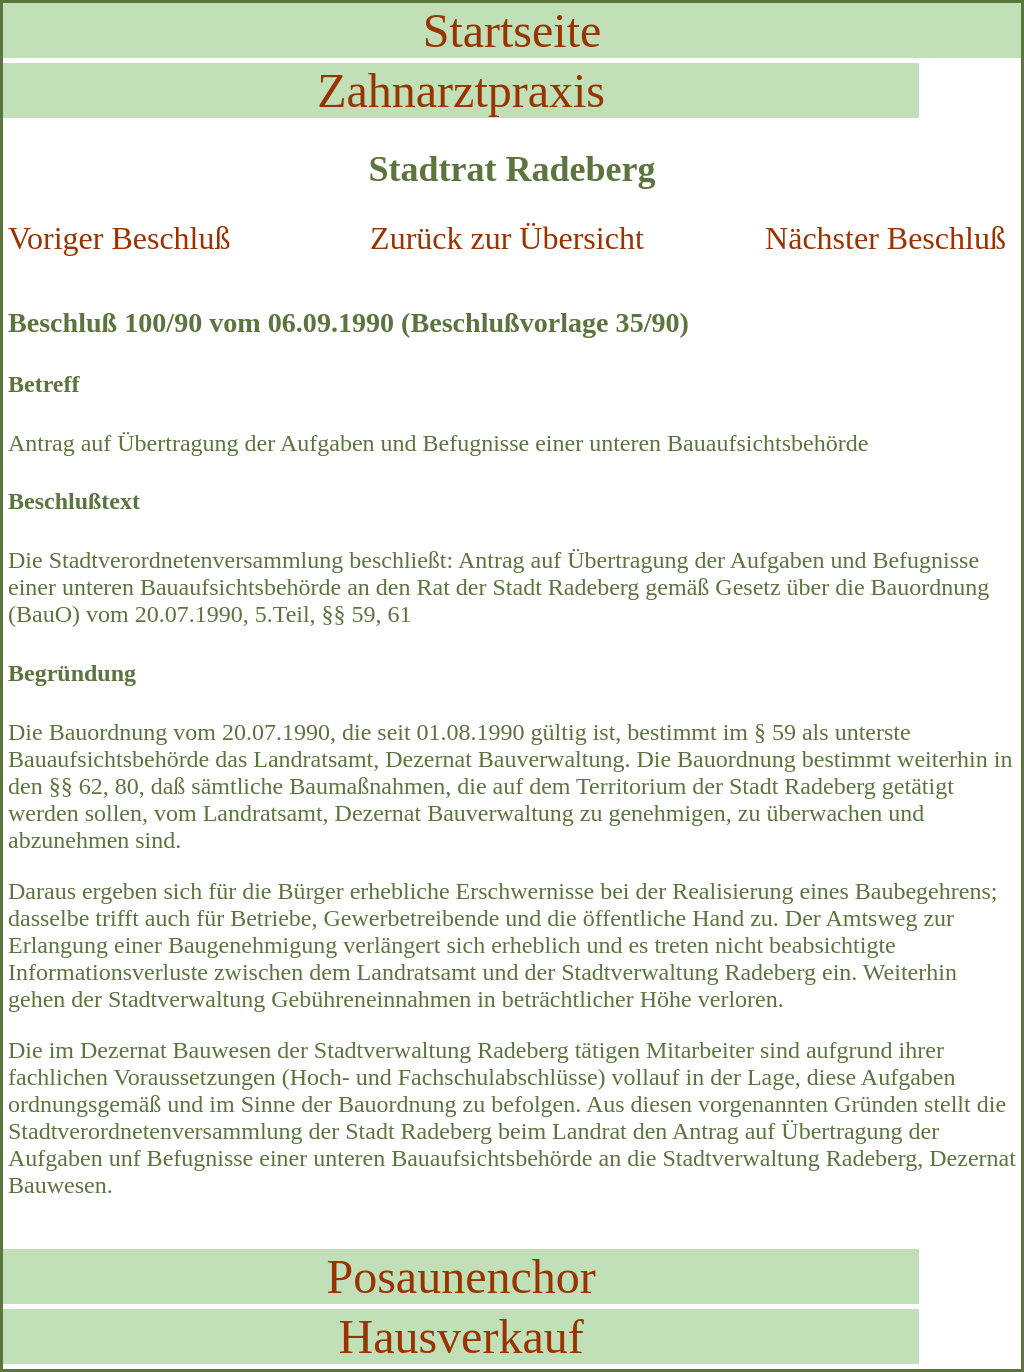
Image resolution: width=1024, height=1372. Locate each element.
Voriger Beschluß (119, 238)
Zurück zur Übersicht (507, 238)
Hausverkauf (460, 1336)
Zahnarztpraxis (461, 90)
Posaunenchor (460, 1276)
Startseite (512, 30)
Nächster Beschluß (885, 238)
